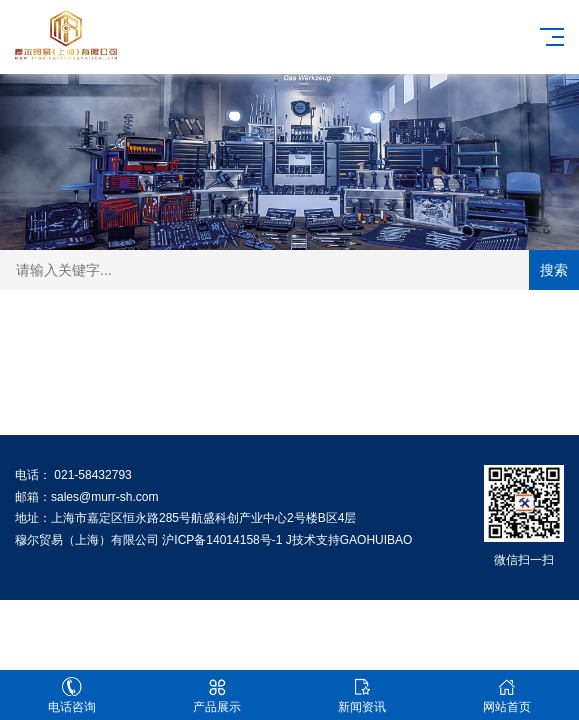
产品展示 (217, 695)
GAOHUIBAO (376, 540)
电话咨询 (72, 695)
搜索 (554, 270)
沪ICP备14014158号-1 (222, 540)
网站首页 (506, 695)
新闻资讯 (362, 695)
